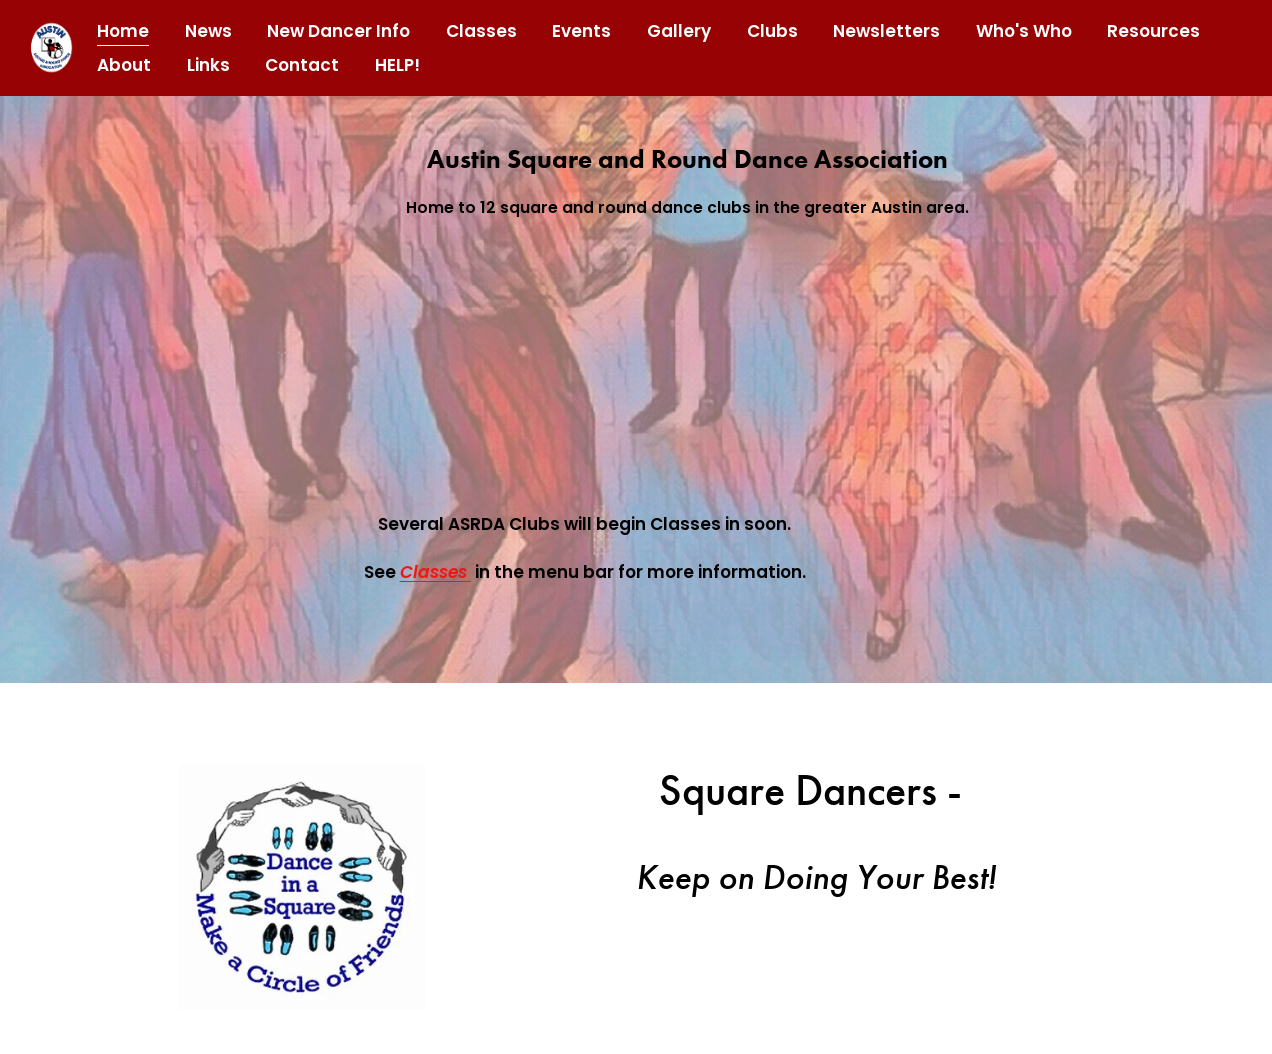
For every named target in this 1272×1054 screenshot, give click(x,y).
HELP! (397, 65)
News (208, 31)
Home (123, 31)
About (124, 65)
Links (208, 65)
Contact (302, 65)
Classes (481, 31)
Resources (1153, 31)
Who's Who (1024, 31)
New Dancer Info (338, 31)
